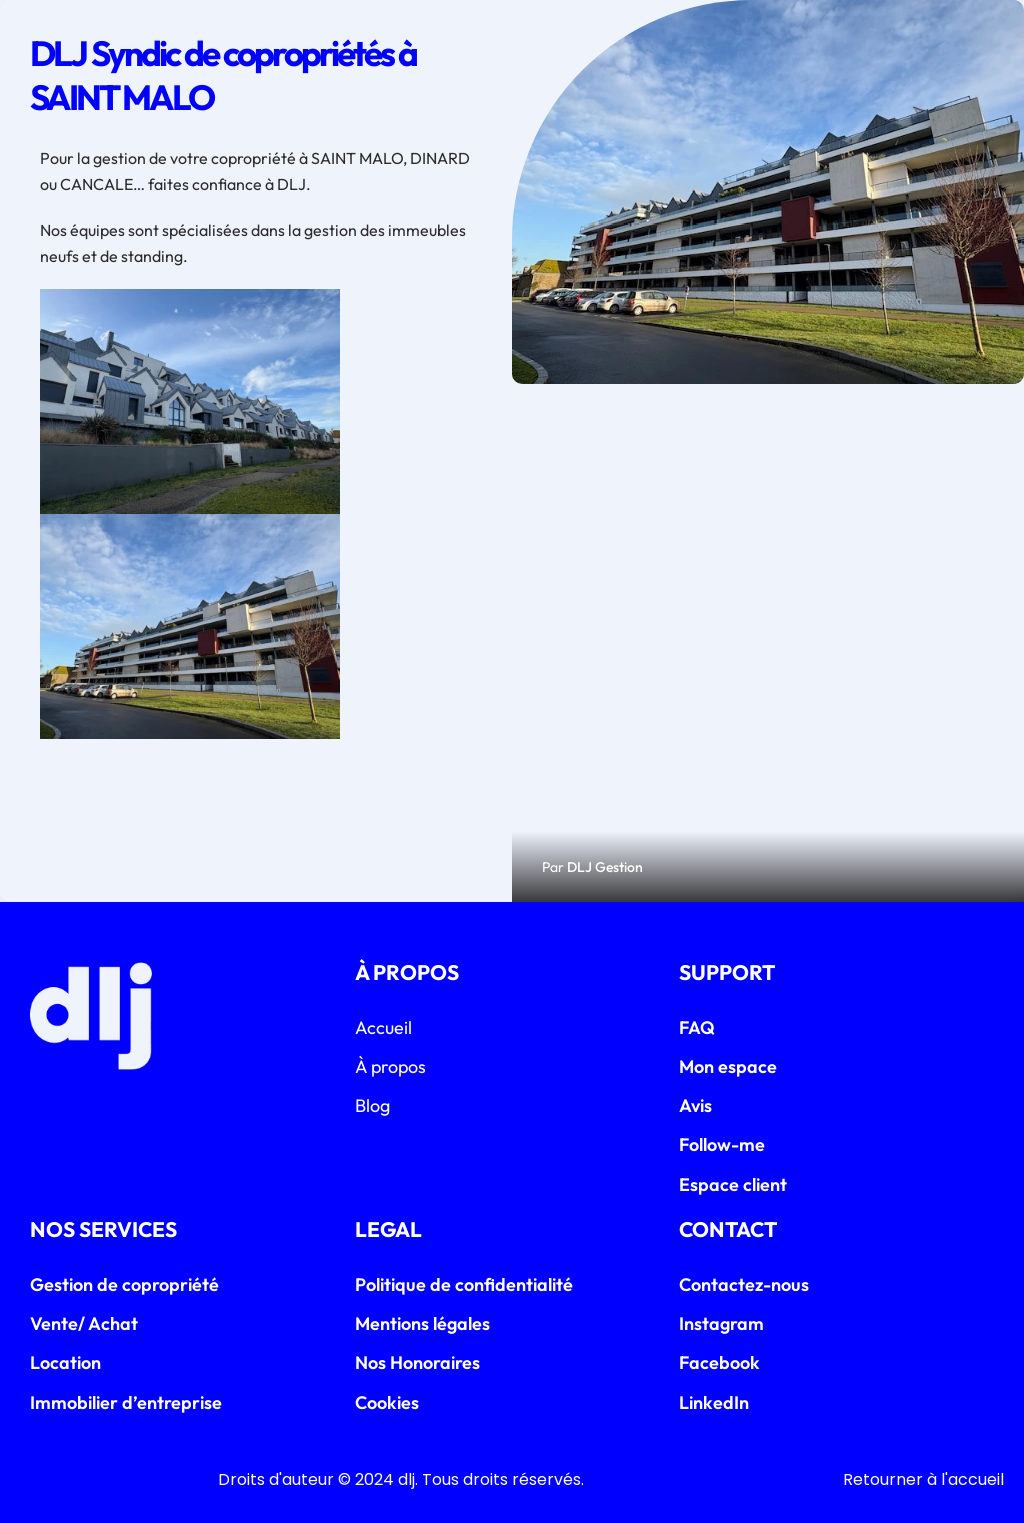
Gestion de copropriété (124, 1284)
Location (65, 1362)
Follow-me (722, 1144)
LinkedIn (714, 1402)
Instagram (721, 1323)
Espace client (733, 1184)
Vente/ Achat (84, 1323)
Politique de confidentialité (464, 1284)
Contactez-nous (744, 1284)
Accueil (383, 1027)
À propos (390, 1066)
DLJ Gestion (605, 867)
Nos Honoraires (417, 1362)
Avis (695, 1105)
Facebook (719, 1362)
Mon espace (728, 1066)
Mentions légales (422, 1323)
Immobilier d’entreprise (126, 1402)
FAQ (697, 1027)
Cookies (387, 1402)
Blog (372, 1105)
